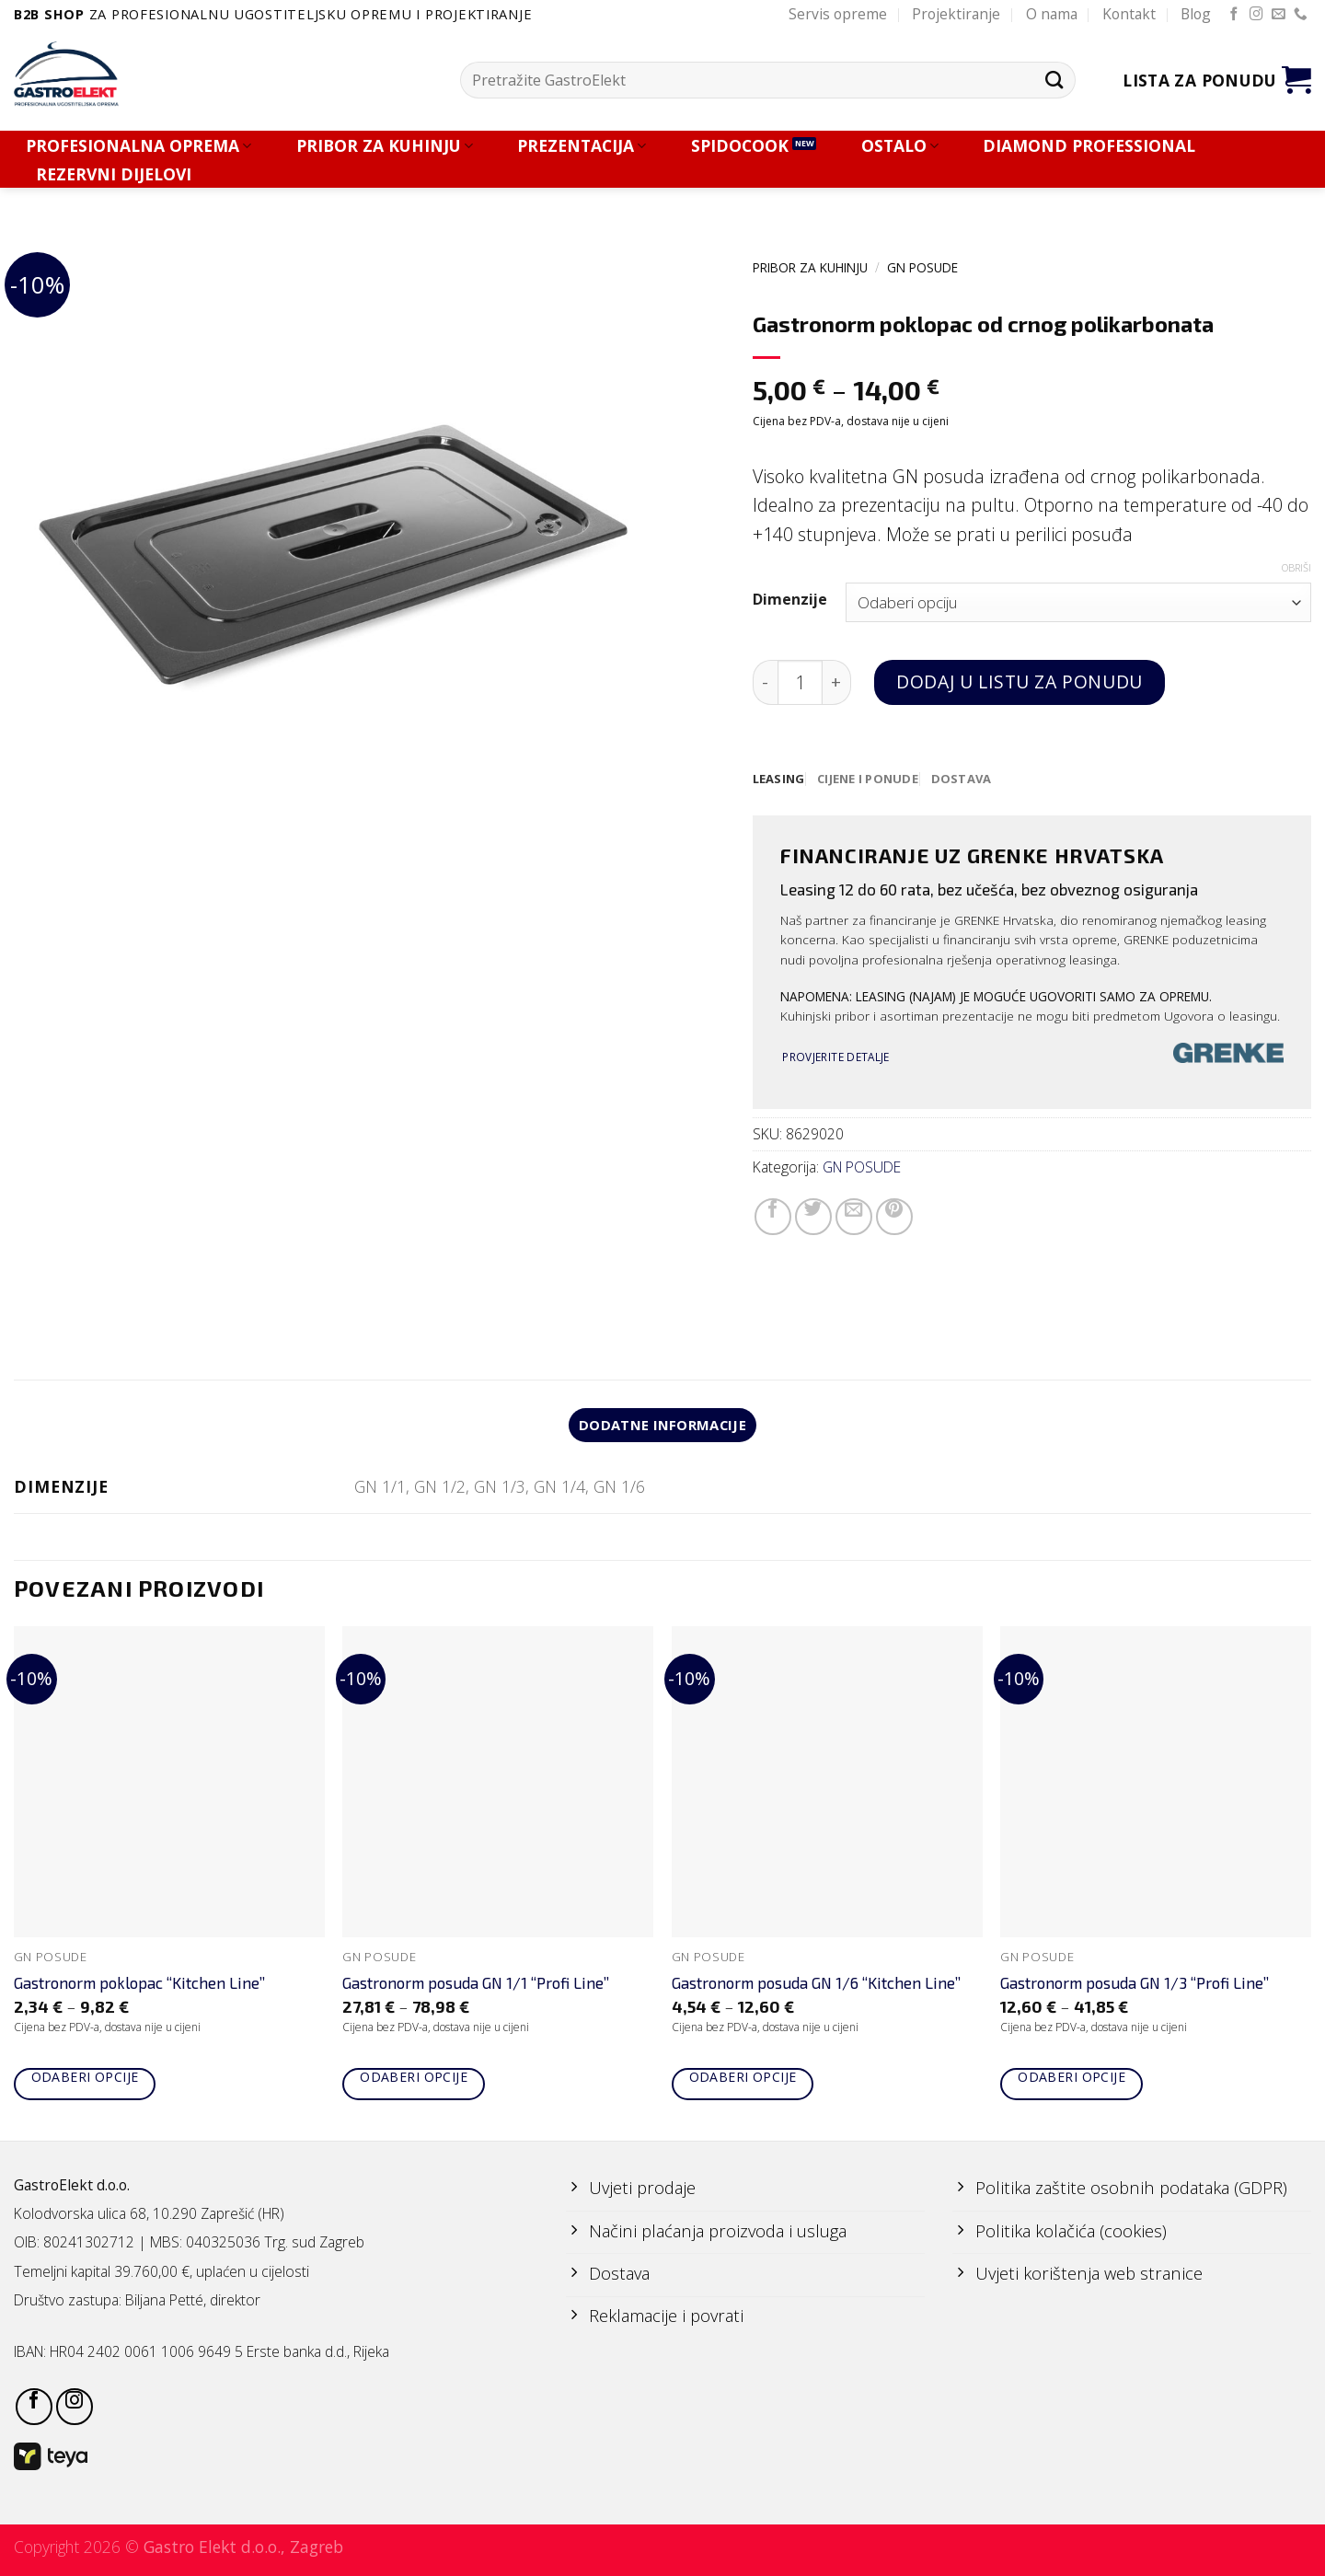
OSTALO (900, 146)
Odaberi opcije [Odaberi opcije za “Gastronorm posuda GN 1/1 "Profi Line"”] (413, 2079)
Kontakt (1129, 14)
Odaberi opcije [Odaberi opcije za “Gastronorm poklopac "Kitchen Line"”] (85, 2079)
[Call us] (1301, 14)
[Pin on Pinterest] (894, 1217)
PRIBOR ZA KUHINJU (384, 146)
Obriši (1296, 567)
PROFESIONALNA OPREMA (138, 146)
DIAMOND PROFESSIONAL (1089, 146)
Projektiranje (956, 14)
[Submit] (1054, 79)
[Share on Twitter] (813, 1217)
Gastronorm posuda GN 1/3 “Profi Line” (1134, 1986)
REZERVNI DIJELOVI (113, 174)
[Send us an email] (1278, 14)
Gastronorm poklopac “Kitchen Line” (139, 1986)
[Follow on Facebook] (1234, 14)
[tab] (780, 779)
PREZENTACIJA (581, 146)
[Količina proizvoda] (800, 682)
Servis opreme (838, 14)
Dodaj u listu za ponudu (1019, 681)
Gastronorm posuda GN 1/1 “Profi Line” (475, 1986)
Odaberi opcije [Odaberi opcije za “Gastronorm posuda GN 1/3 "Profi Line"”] (1071, 2079)
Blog (1196, 14)
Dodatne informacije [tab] (663, 1426)
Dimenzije (790, 599)
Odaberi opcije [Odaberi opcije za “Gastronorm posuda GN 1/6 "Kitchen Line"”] (743, 2079)
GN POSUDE (922, 267)
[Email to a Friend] (853, 1217)
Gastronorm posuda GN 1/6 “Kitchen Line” (816, 1986)
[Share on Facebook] (773, 1217)
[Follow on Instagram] (1256, 14)
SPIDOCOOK (740, 146)
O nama (1051, 14)
